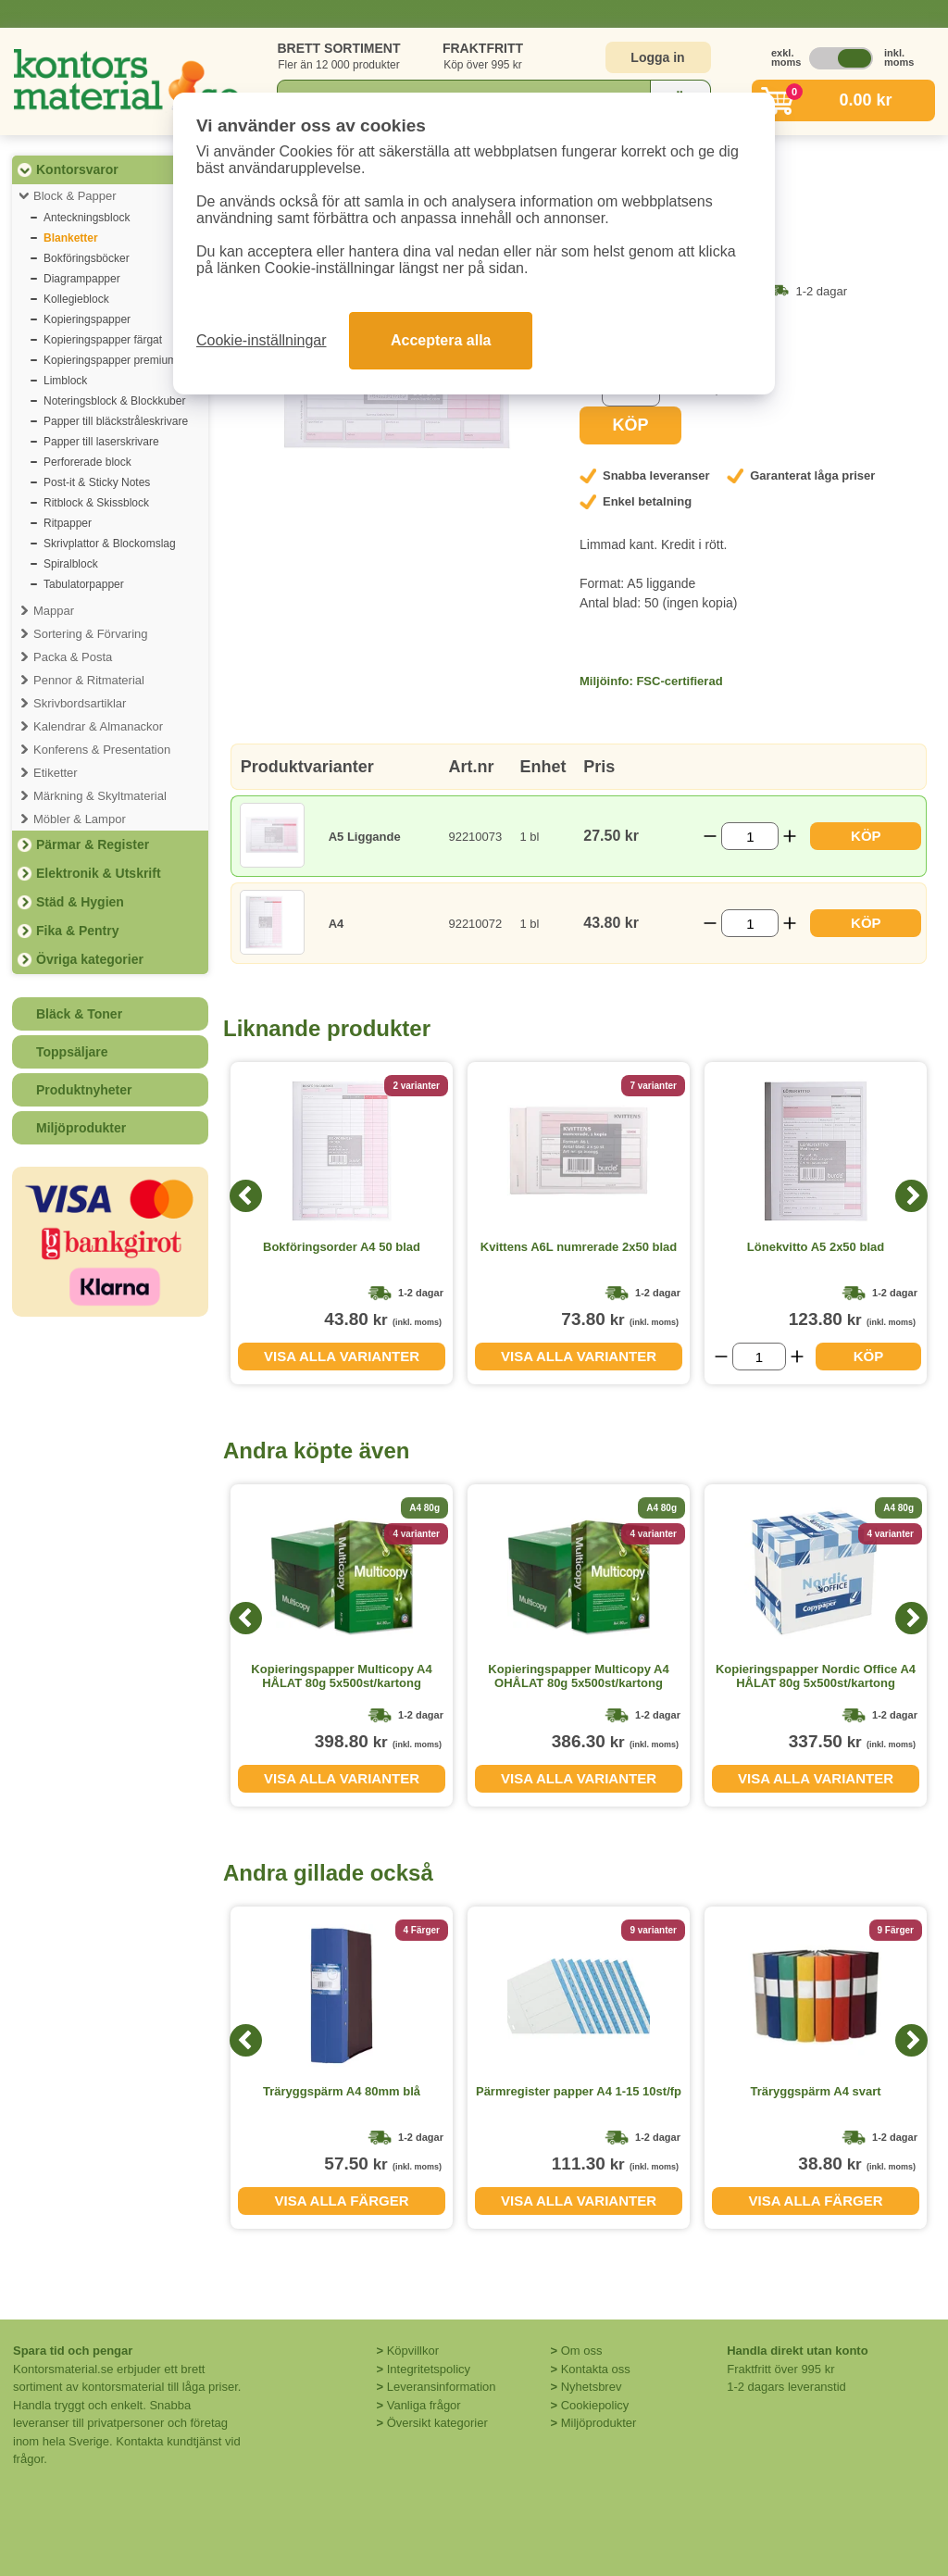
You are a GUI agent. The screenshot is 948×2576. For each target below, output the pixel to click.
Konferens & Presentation (101, 750)
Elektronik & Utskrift (98, 873)
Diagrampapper (82, 278)
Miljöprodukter (81, 1127)
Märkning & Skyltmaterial (100, 796)
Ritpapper (68, 523)
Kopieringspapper (87, 319)
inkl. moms (894, 57)
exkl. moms (781, 57)
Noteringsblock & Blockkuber (114, 400)
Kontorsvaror (77, 169)
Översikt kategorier (437, 2423)
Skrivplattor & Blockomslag (110, 543)
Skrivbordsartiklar (79, 703)
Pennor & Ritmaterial (88, 680)
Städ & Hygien (80, 901)
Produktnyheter (83, 1089)
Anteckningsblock (87, 217)
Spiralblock (71, 563)
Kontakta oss (595, 2369)
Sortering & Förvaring (90, 634)
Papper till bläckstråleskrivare (116, 421)
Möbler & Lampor (79, 819)
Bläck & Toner (79, 1014)
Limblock (65, 380)
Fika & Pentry (77, 930)
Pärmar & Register (92, 844)
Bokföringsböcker (87, 258)
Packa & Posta (72, 657)
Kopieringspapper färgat (103, 339)
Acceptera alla (441, 340)
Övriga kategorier (89, 959)
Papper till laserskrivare (101, 441)
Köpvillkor (413, 2350)
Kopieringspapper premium (110, 360)
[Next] (911, 1196)
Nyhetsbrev (591, 2387)
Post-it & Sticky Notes (97, 482)
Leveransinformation (441, 2387)
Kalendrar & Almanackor (98, 726)
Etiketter (55, 773)
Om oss (582, 2350)
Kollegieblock (76, 299)
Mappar (53, 611)
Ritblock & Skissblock (96, 502)
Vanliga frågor (424, 2405)
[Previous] (246, 1196)
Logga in (657, 57)
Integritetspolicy (428, 2369)
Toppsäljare (72, 1051)
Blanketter (71, 237)
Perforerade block (87, 462)
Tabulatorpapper (84, 584)
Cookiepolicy (595, 2405)
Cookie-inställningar (261, 340)
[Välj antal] (750, 836)
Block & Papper (75, 196)
